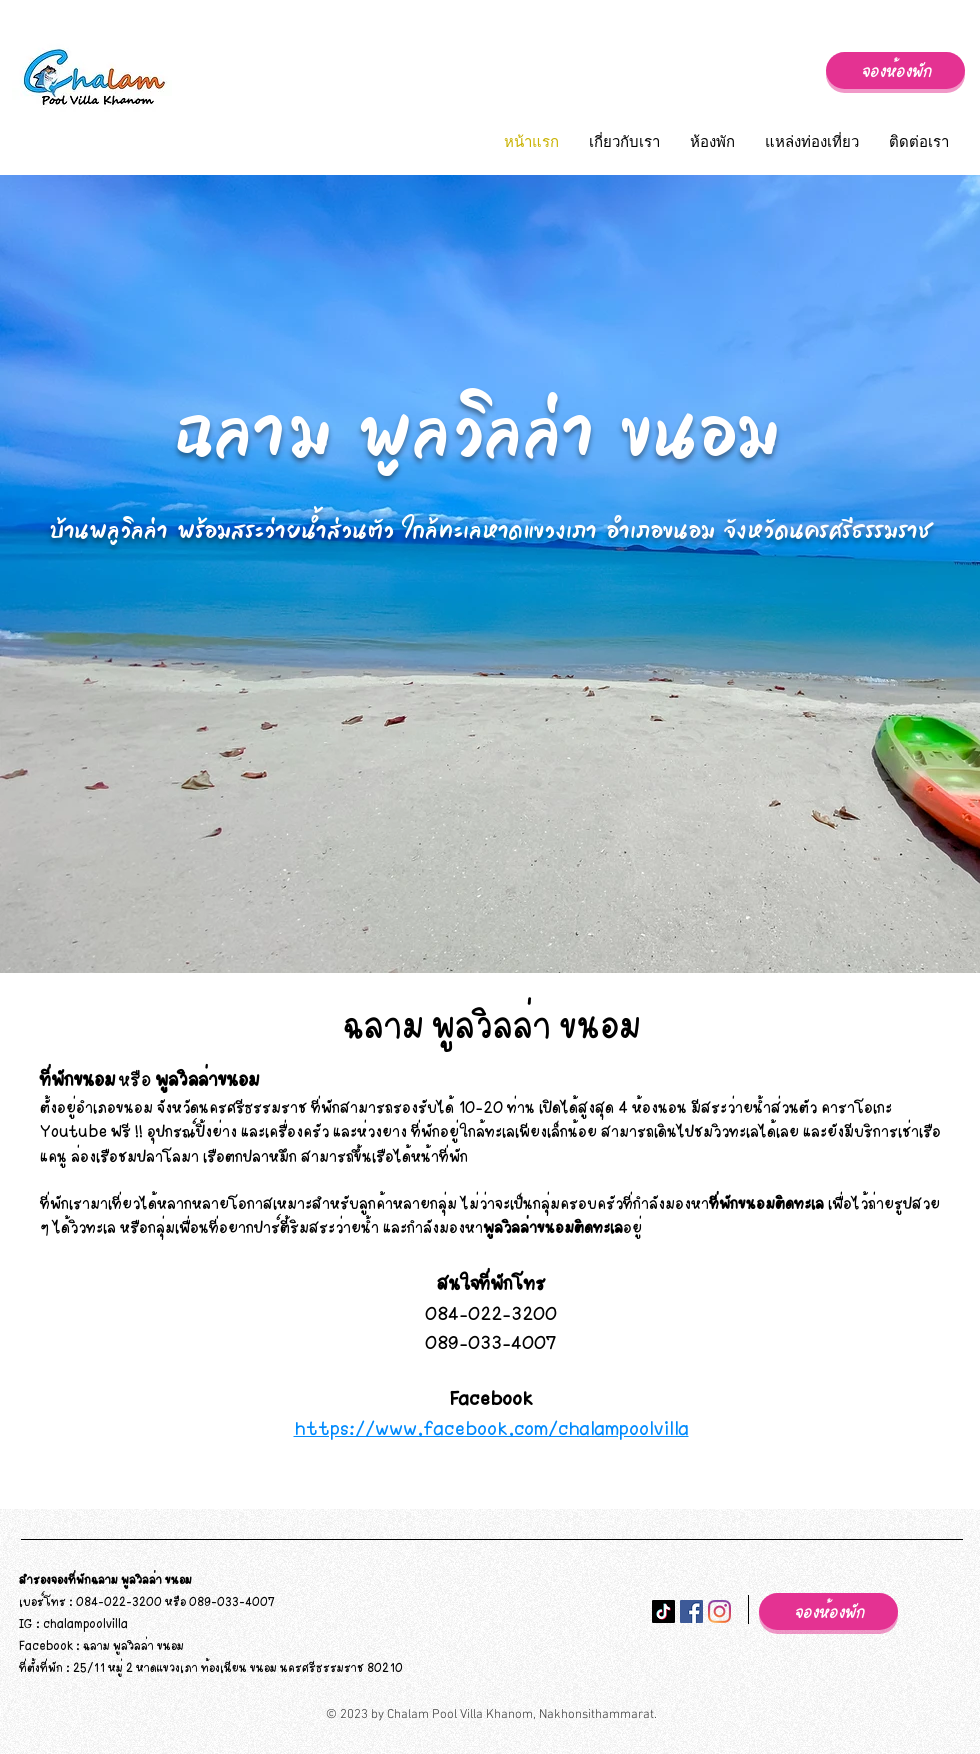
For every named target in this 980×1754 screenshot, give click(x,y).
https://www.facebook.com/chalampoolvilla (491, 1428)
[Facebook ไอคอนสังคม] (691, 1611)
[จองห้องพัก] (895, 70)
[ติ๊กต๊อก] (663, 1611)
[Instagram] (719, 1611)
